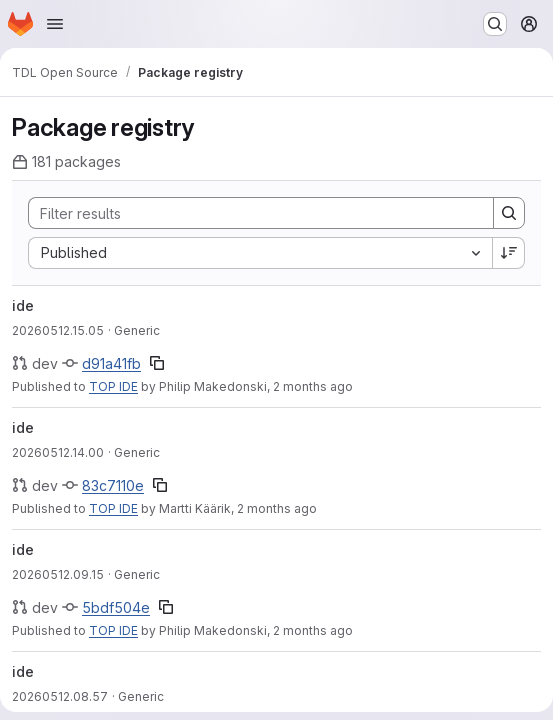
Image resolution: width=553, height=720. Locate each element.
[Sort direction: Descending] (509, 253)
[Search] (251, 213)
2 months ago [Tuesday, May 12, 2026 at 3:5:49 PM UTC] (313, 386)
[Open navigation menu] (55, 24)
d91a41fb (111, 363)
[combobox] (260, 253)
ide (23, 305)
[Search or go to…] (495, 24)
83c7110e (113, 485)
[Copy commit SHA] (157, 363)
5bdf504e (116, 607)
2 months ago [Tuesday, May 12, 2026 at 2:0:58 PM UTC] (277, 508)
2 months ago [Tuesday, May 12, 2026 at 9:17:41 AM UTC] (313, 630)
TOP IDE (113, 386)
